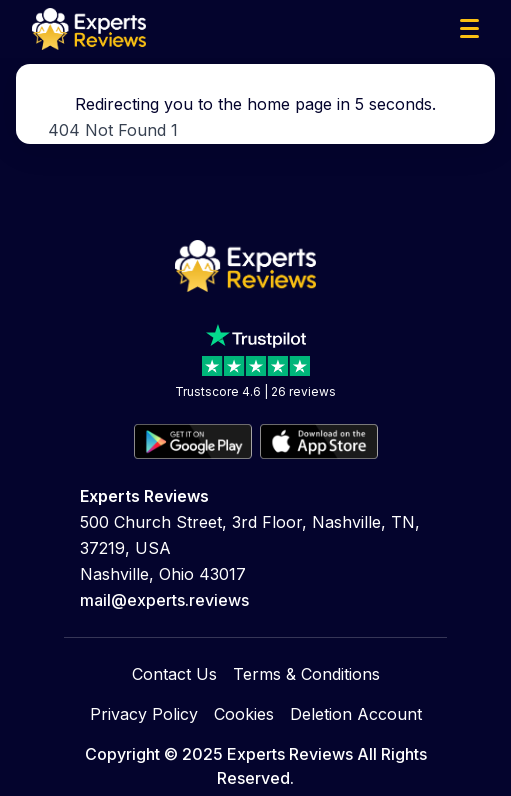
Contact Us (174, 648)
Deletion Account (356, 688)
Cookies (244, 688)
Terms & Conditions (306, 648)
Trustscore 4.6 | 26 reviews (255, 495)
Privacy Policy (144, 688)
